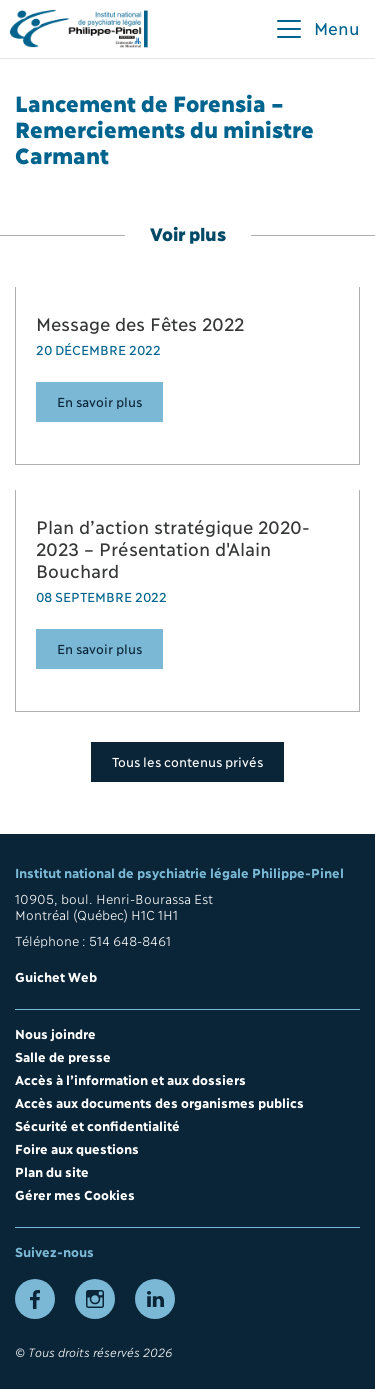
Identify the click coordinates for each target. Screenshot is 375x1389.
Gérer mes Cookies (75, 1194)
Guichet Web (56, 976)
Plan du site (52, 1171)
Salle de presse (63, 1056)
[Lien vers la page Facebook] (35, 1299)
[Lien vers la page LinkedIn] (155, 1299)
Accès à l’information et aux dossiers (130, 1079)
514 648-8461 (130, 940)
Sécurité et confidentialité (97, 1125)
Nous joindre (55, 1033)
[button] (317, 29)
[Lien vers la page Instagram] (95, 1299)
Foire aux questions (77, 1148)
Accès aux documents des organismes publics (159, 1102)
